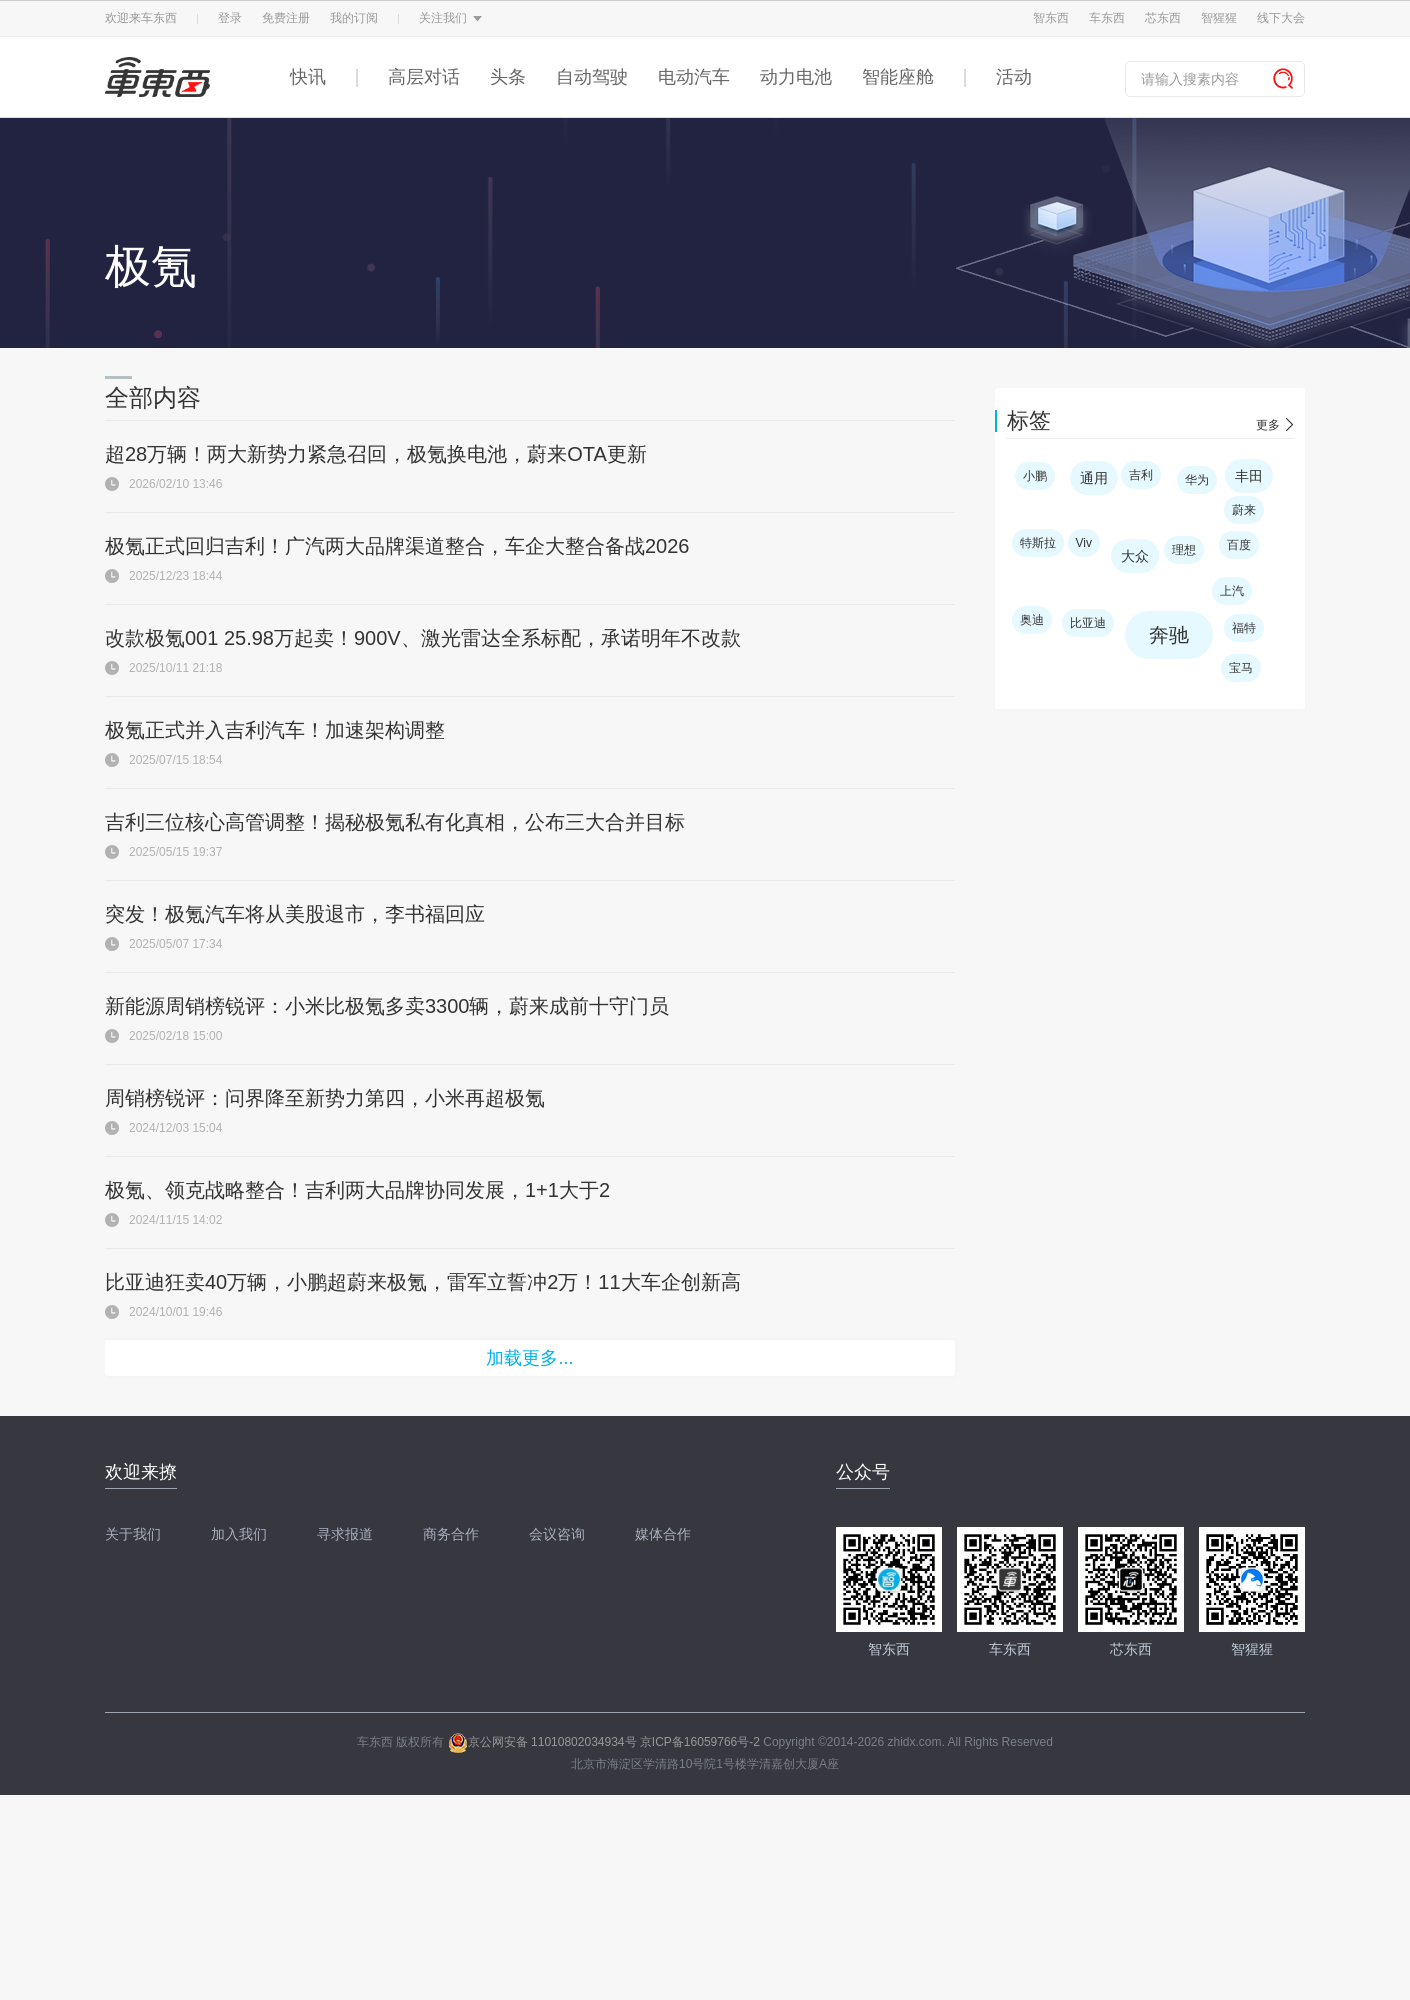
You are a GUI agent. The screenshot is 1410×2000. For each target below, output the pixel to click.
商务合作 (451, 1534)
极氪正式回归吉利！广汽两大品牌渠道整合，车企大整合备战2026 (397, 546)
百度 (1239, 545)
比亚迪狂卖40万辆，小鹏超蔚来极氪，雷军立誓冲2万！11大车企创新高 (423, 1282)
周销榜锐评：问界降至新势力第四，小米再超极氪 (325, 1098)
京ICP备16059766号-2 (700, 1742)
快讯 (308, 77)
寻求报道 (345, 1534)
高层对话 (424, 77)
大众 (1135, 556)
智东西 (1051, 18)
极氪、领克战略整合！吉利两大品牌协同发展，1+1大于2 (357, 1190)
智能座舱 (898, 77)
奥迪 (1032, 620)
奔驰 (1169, 635)
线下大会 (1281, 18)
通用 (1094, 478)
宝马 (1241, 668)
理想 (1184, 550)
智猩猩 (1219, 18)
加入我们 (239, 1534)
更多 (1268, 425)
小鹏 (1035, 476)
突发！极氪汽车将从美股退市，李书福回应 (295, 914)
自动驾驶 (592, 77)
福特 (1244, 628)
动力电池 (796, 77)
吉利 (1141, 475)
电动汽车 (694, 77)
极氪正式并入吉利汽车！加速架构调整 (275, 730)
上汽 (1232, 591)
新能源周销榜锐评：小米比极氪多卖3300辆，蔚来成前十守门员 (387, 1006)
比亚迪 (1088, 623)
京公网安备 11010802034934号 (542, 1742)
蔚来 (1244, 510)
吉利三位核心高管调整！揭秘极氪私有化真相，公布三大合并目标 (395, 822)
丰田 (1249, 476)
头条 (508, 77)
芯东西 (1163, 18)
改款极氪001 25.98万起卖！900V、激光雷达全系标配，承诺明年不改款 (423, 638)
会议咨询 (557, 1534)
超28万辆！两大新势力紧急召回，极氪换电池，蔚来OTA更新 (376, 454)
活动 (1014, 77)
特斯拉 (1038, 543)
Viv (1084, 543)
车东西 (1107, 18)
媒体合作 (663, 1534)
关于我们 (133, 1534)
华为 (1197, 480)
